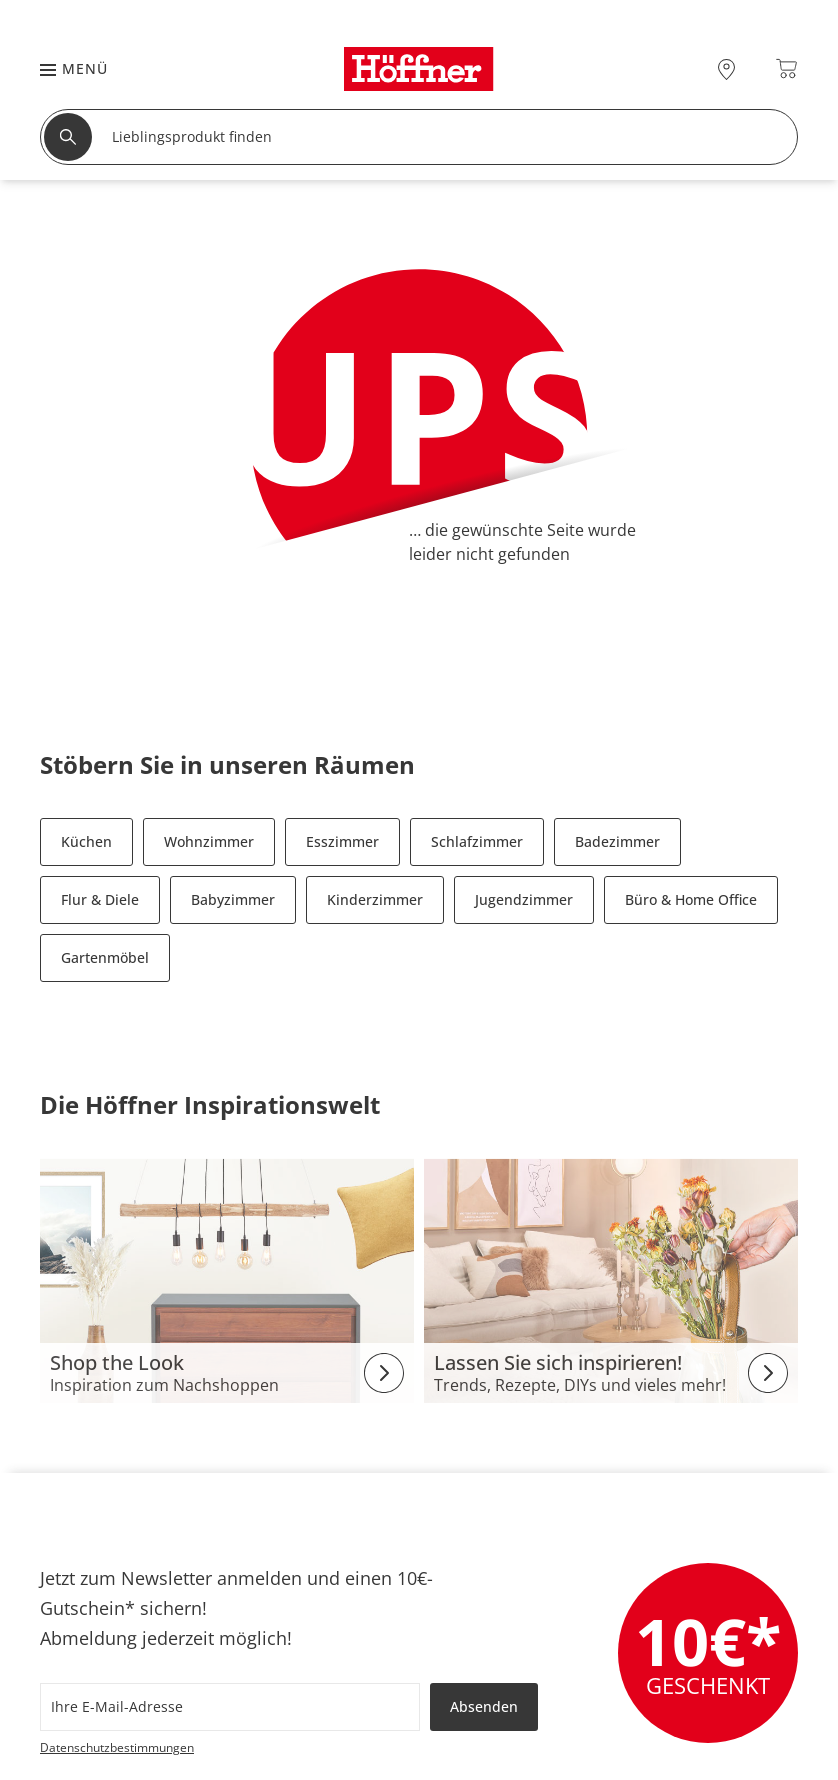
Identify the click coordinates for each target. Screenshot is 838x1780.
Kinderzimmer (375, 899)
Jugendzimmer (524, 899)
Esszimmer (342, 841)
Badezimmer (617, 841)
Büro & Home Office (691, 899)
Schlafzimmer (477, 841)
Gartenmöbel (105, 957)
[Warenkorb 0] (786, 68)
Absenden (484, 1706)
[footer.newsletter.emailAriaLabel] (230, 1707)
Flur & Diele (100, 899)
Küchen (86, 841)
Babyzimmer (233, 899)
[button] (64, 68)
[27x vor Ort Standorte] (726, 68)
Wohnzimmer (209, 841)
